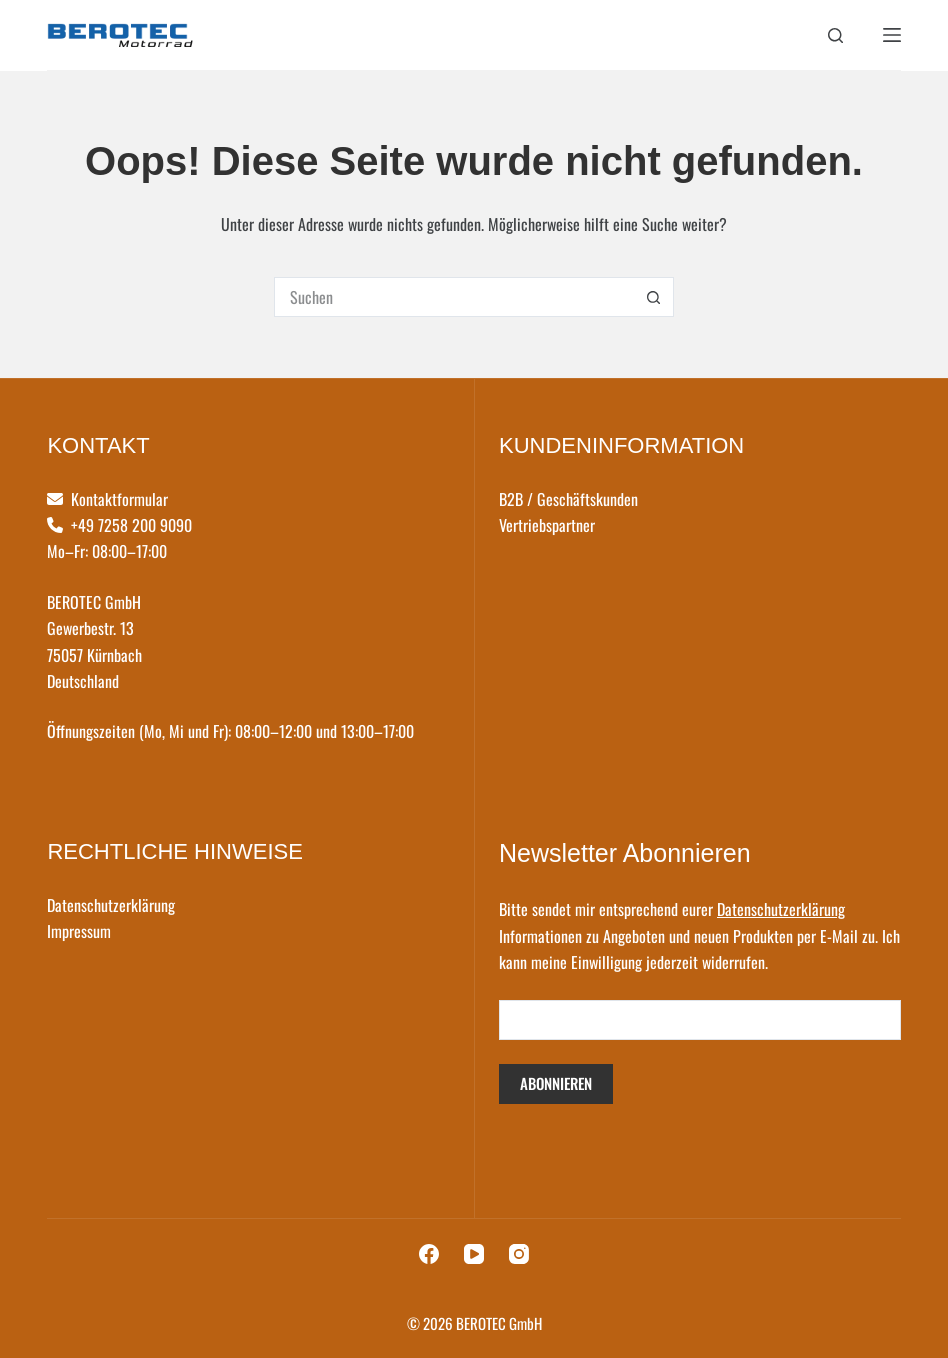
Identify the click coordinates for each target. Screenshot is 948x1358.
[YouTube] (474, 1254)
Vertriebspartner (547, 525)
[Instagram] (519, 1254)
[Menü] (892, 35)
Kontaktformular (119, 499)
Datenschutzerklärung (111, 905)
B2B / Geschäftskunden (568, 499)
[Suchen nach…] (454, 297)
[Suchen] (835, 35)
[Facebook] (429, 1254)
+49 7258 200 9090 (131, 525)
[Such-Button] (654, 297)
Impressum (79, 931)
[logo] (120, 35)
